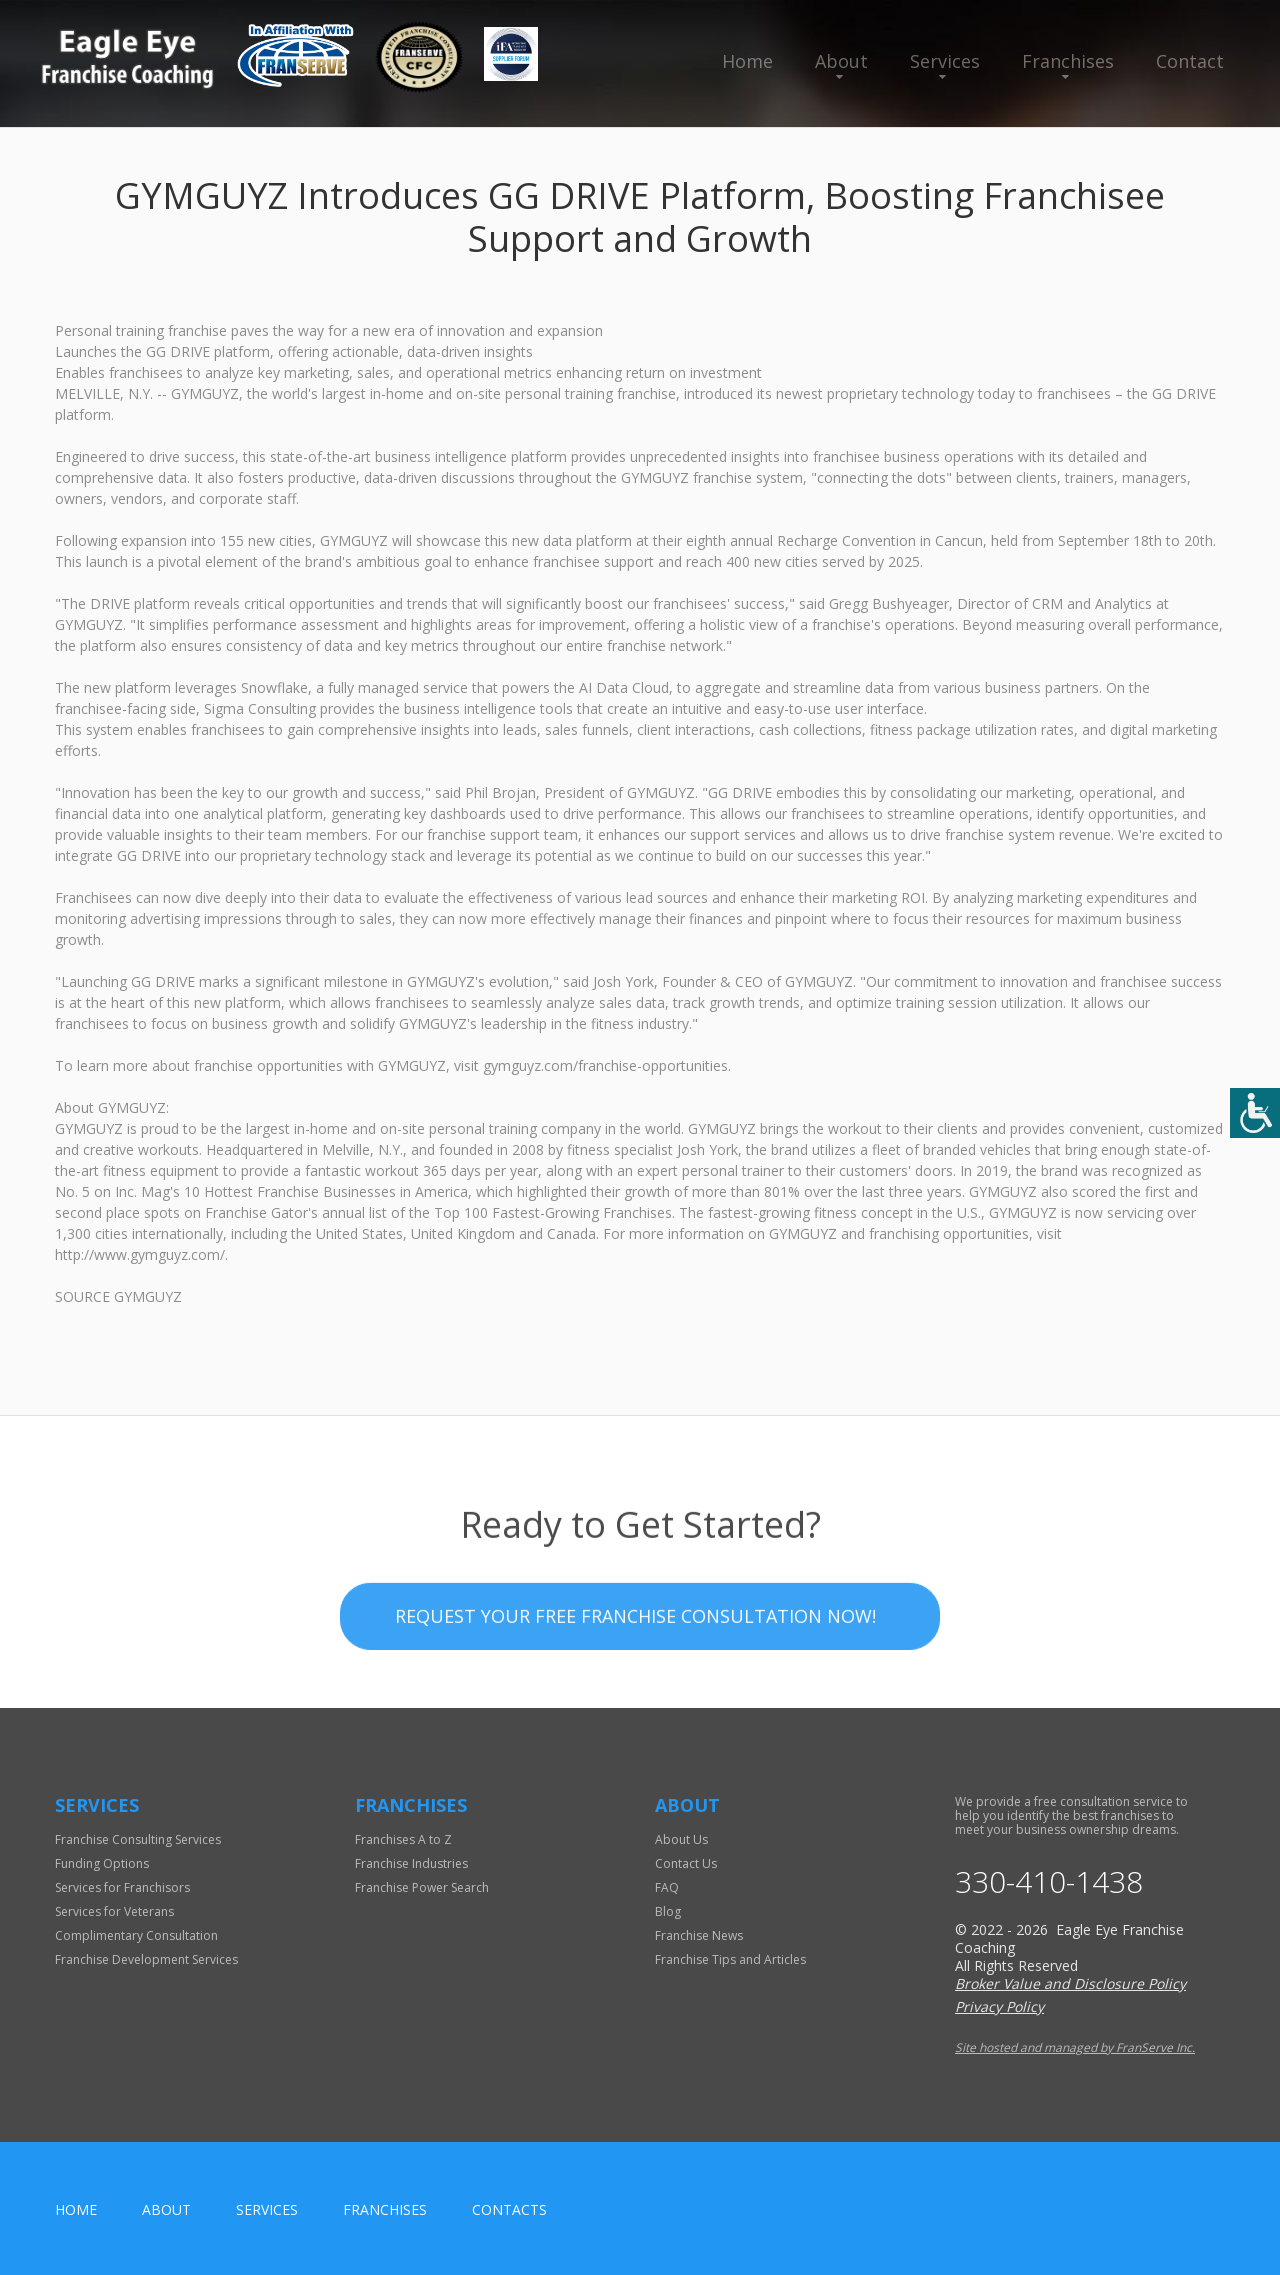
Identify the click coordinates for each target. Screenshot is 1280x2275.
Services (945, 61)
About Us (681, 1839)
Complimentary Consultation (136, 1935)
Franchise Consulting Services (138, 1839)
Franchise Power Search (422, 1887)
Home (747, 61)
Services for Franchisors (122, 1887)
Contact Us (686, 1863)
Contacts (509, 2209)
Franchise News (699, 1935)
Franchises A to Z (403, 1839)
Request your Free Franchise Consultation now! (635, 1675)
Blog (668, 1911)
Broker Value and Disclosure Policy (1070, 1983)
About (841, 61)
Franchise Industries (411, 1863)
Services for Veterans (114, 1911)
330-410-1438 (1049, 1882)
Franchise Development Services (146, 1959)
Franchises (1068, 61)
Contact (1190, 61)
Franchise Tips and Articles (730, 1959)
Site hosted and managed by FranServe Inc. (1075, 2047)
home (76, 2209)
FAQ (667, 1887)
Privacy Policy (999, 2006)
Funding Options (102, 1863)
